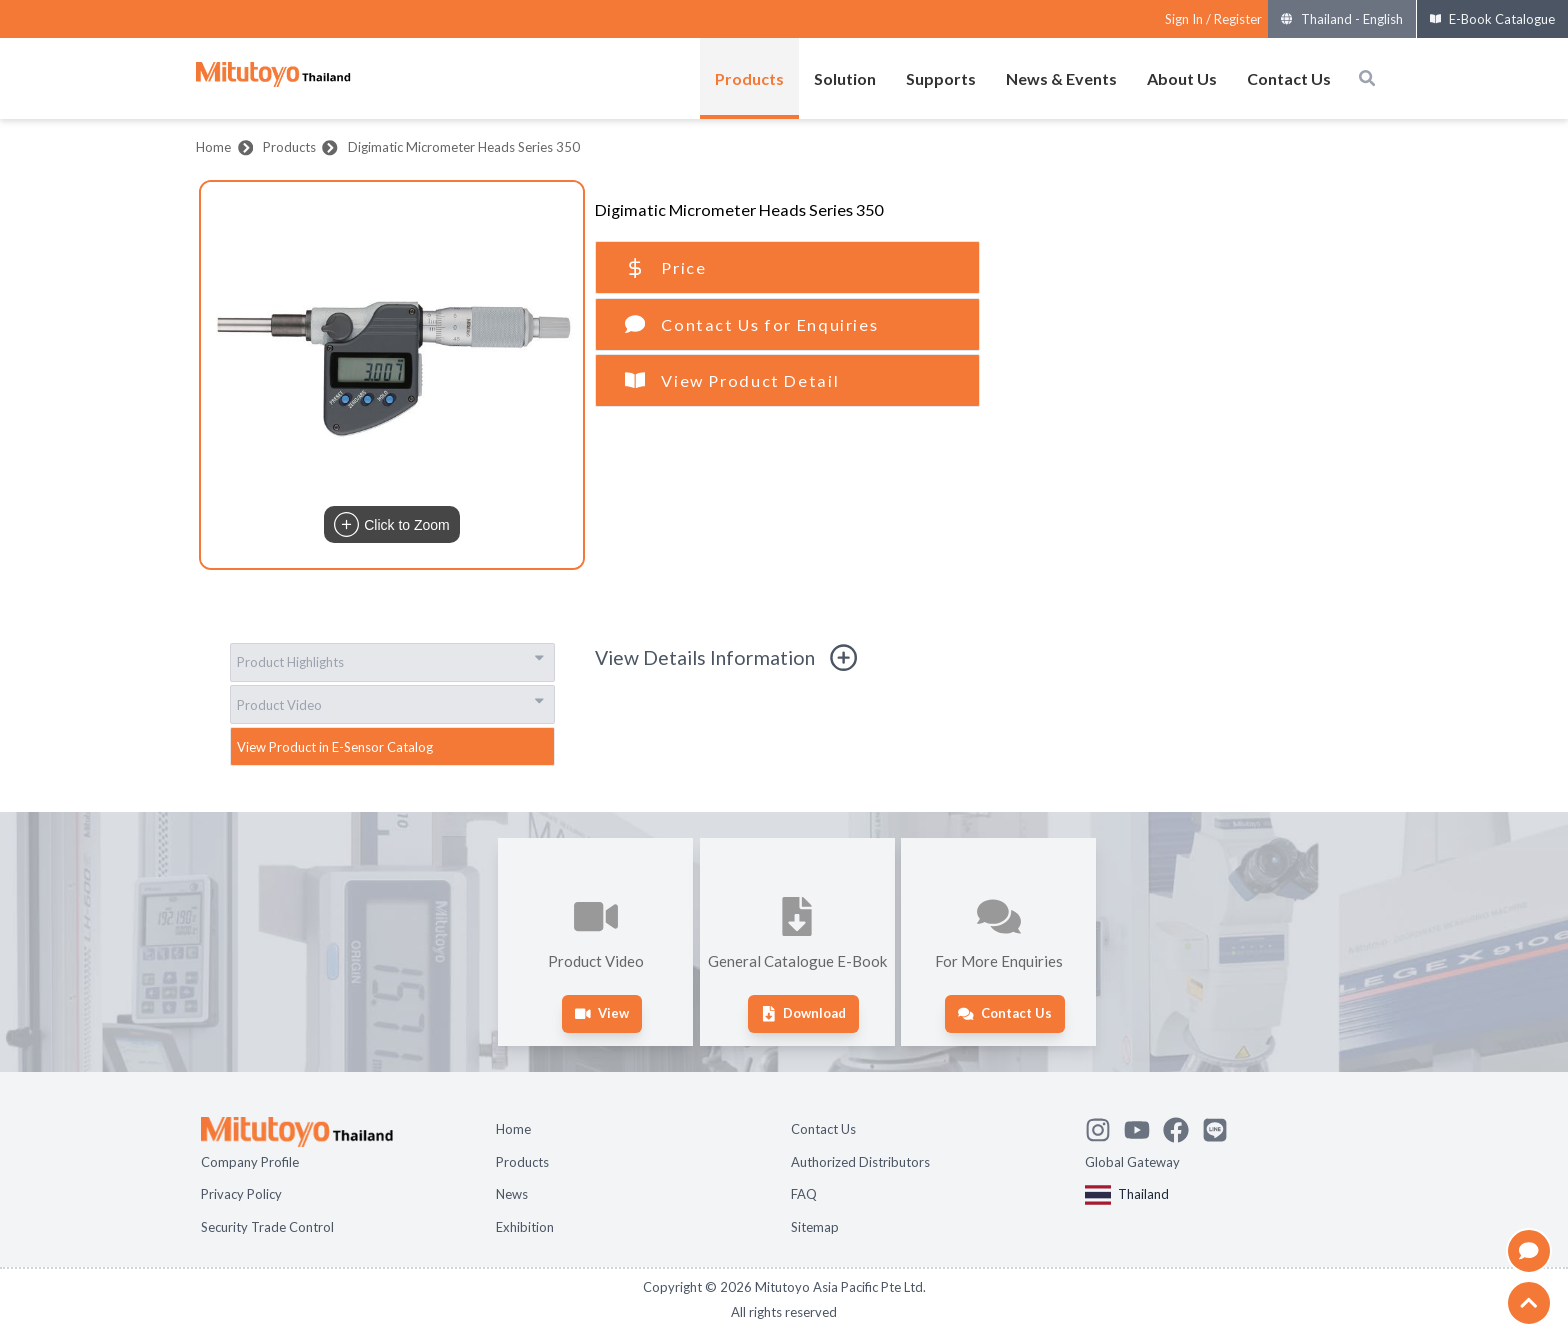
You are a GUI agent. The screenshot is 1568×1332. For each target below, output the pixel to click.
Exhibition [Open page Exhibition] (525, 1227)
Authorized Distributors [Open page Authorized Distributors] (860, 1162)
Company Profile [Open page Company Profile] (250, 1162)
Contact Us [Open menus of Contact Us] (1289, 78)
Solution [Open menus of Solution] (845, 78)
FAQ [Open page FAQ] (804, 1194)
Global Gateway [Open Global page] (1132, 1162)
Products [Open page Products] (522, 1162)
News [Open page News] (512, 1194)
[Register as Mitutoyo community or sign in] (1213, 19)
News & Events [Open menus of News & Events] (1061, 78)
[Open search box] (1367, 78)
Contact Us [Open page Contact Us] (823, 1129)
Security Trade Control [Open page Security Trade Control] (267, 1227)
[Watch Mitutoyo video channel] (1143, 1127)
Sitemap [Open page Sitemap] (815, 1227)
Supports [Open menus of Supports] (941, 78)
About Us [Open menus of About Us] (1182, 78)
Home (213, 147)
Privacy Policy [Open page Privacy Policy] (241, 1194)
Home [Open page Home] (513, 1129)
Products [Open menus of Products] (749, 78)
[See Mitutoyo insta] (1104, 1127)
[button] (392, 375)
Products (289, 147)
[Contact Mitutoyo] (1221, 1127)
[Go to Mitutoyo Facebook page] (1182, 1127)
